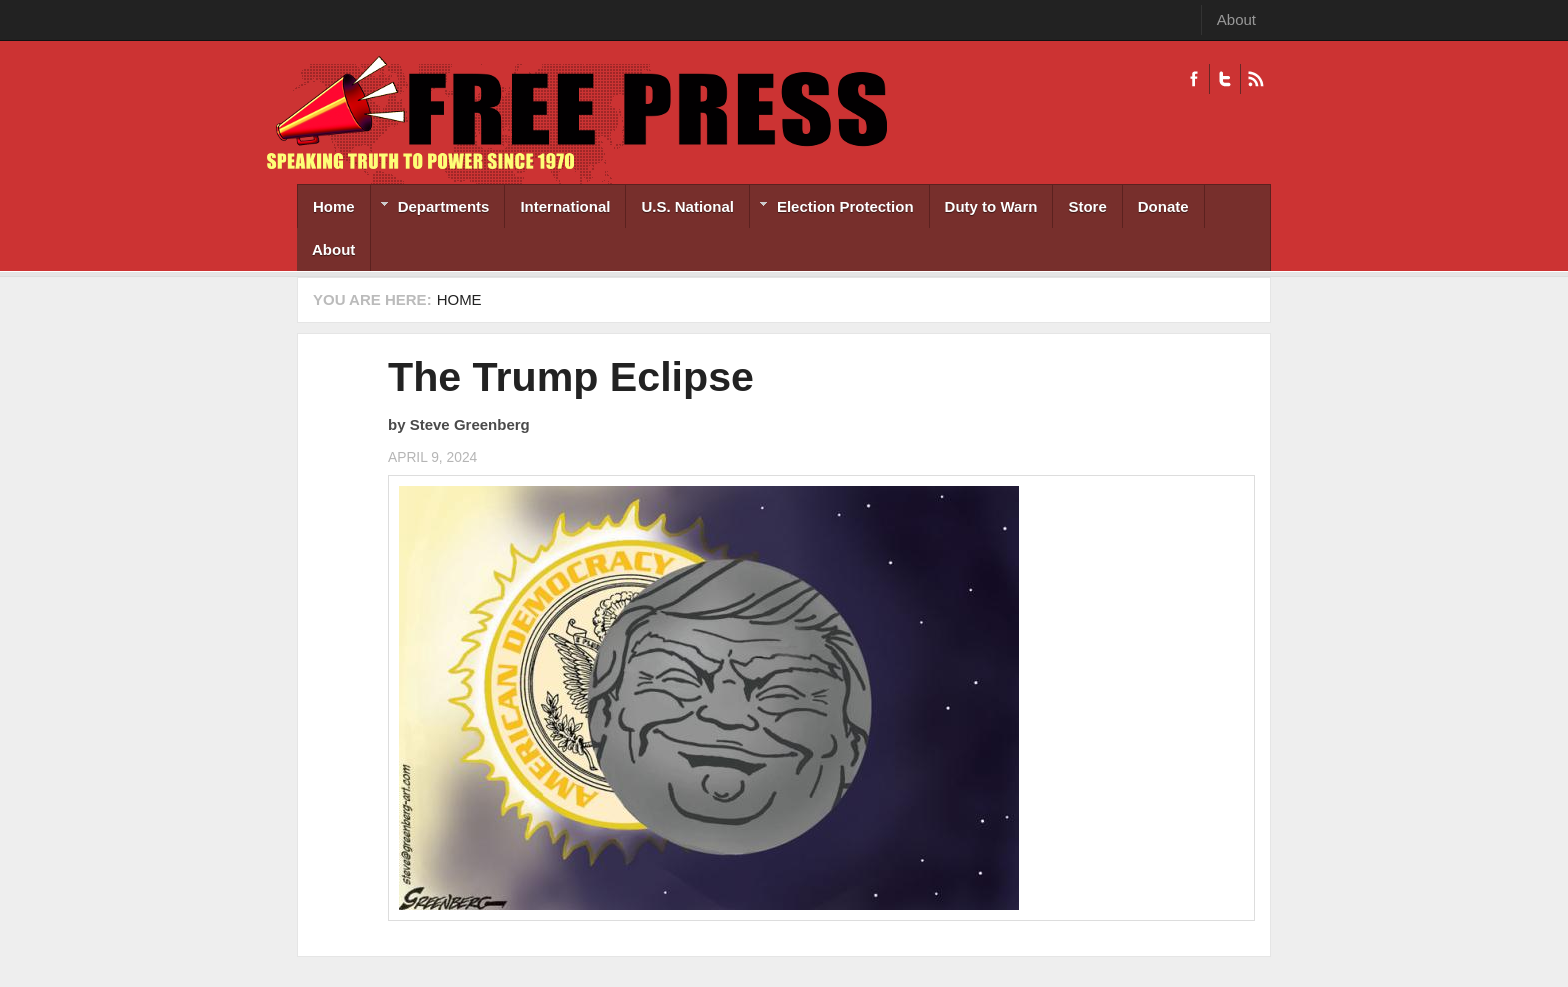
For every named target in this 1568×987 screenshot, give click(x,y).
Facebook (1194, 79)
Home (334, 206)
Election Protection (832, 208)
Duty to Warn (991, 206)
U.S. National (687, 206)
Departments (430, 208)
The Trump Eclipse (571, 377)
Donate (1163, 206)
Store (1087, 206)
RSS (1255, 79)
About (1236, 19)
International (565, 206)
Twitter (1224, 79)
